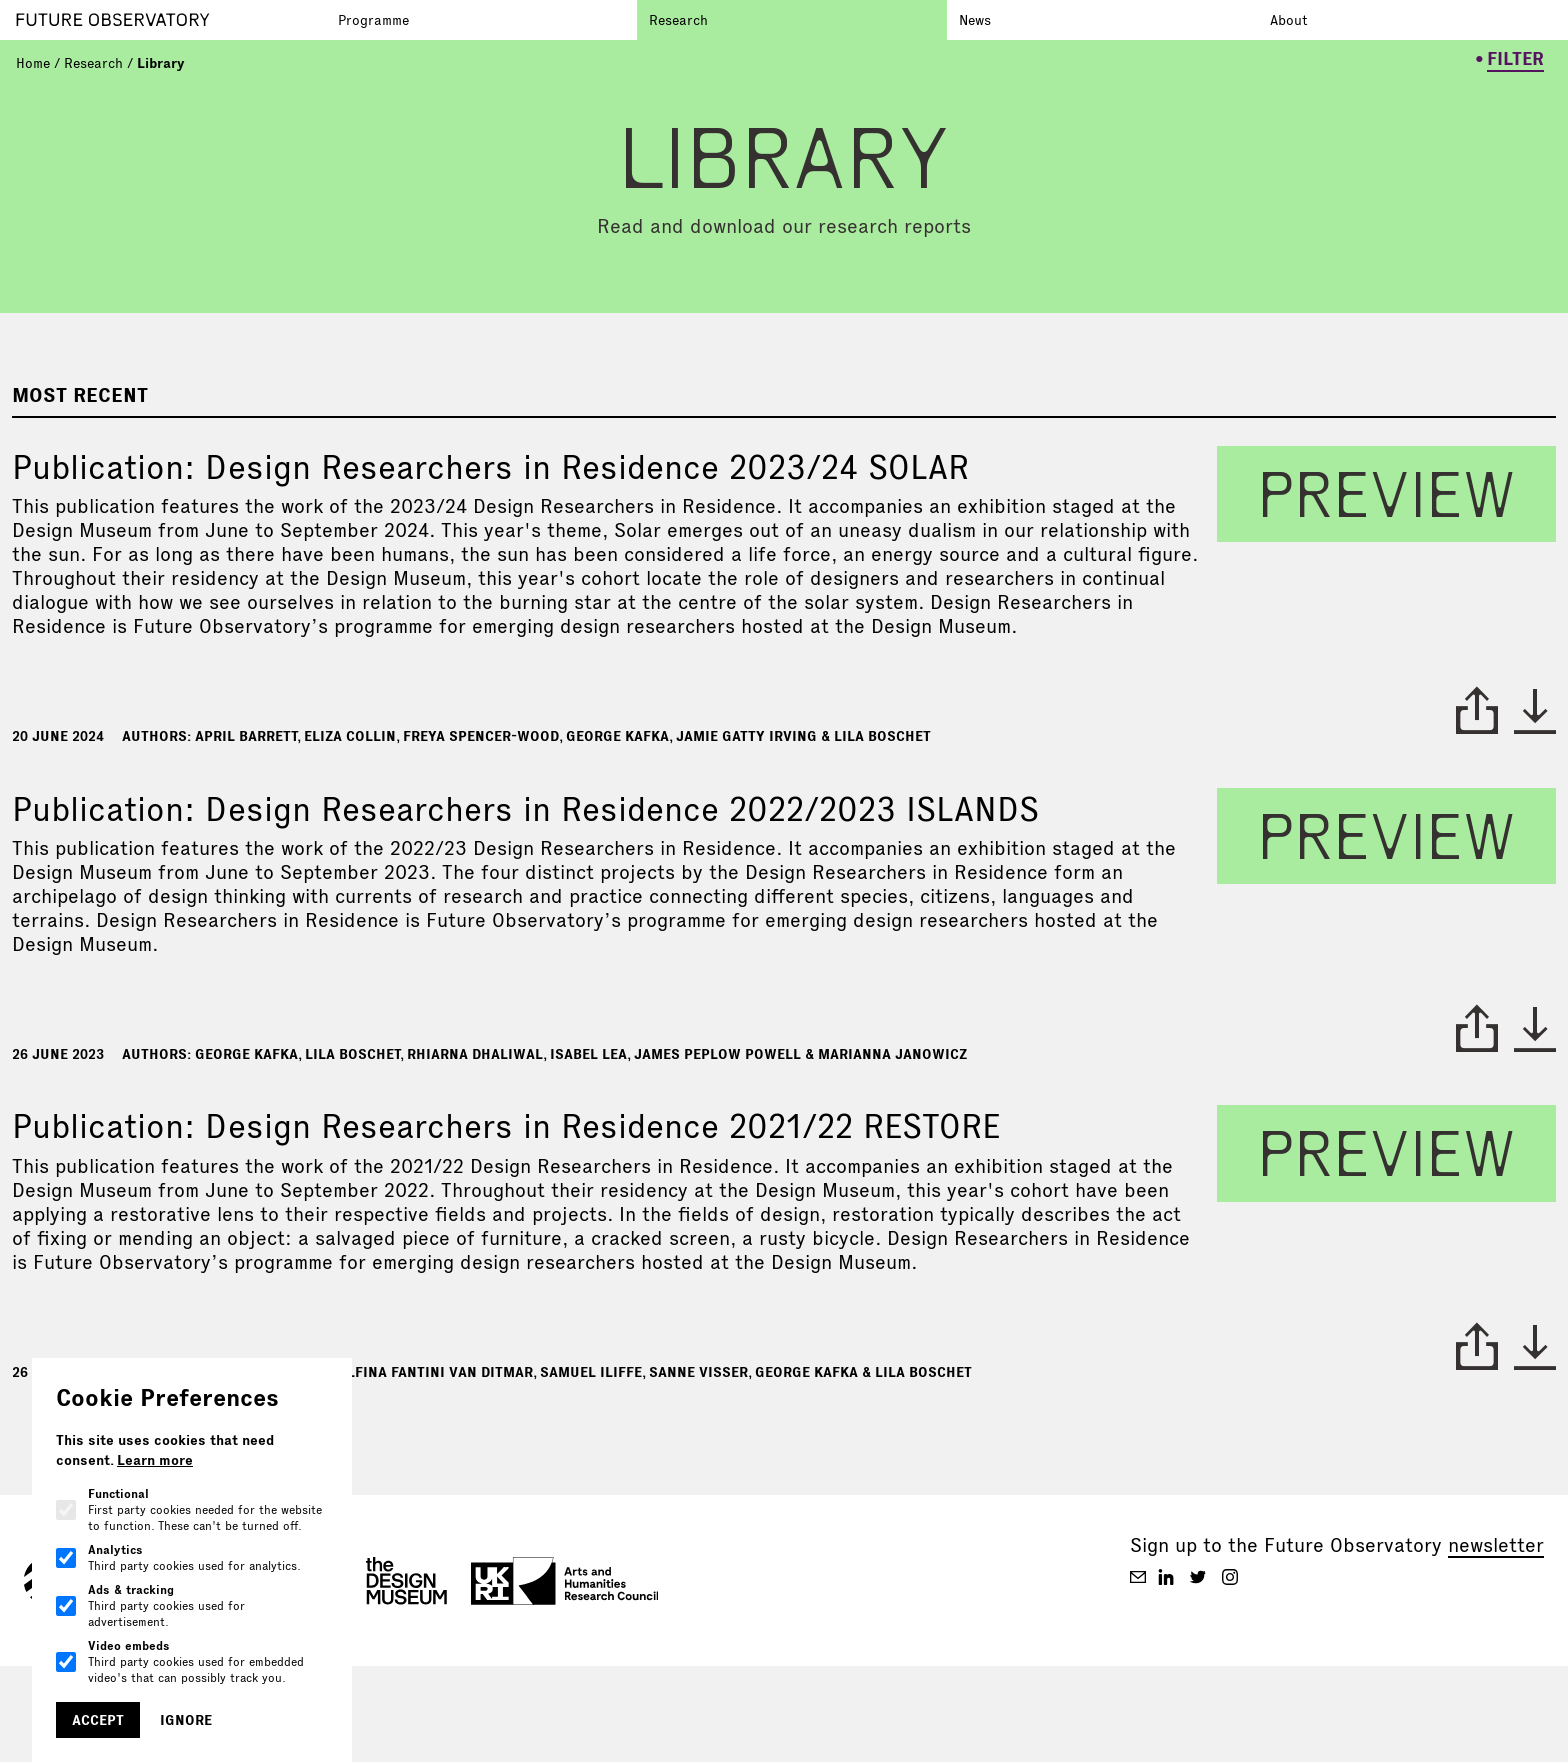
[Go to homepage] (171, 20)
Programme (373, 20)
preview (1386, 494)
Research (678, 20)
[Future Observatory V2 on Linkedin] (1166, 1577)
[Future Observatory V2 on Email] (1138, 1577)
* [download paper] (1535, 711)
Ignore (186, 1720)
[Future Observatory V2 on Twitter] (1198, 1577)
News (975, 20)
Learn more (155, 1460)
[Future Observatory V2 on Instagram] (1230, 1577)
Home (33, 63)
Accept (98, 1720)
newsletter (1496, 1545)
